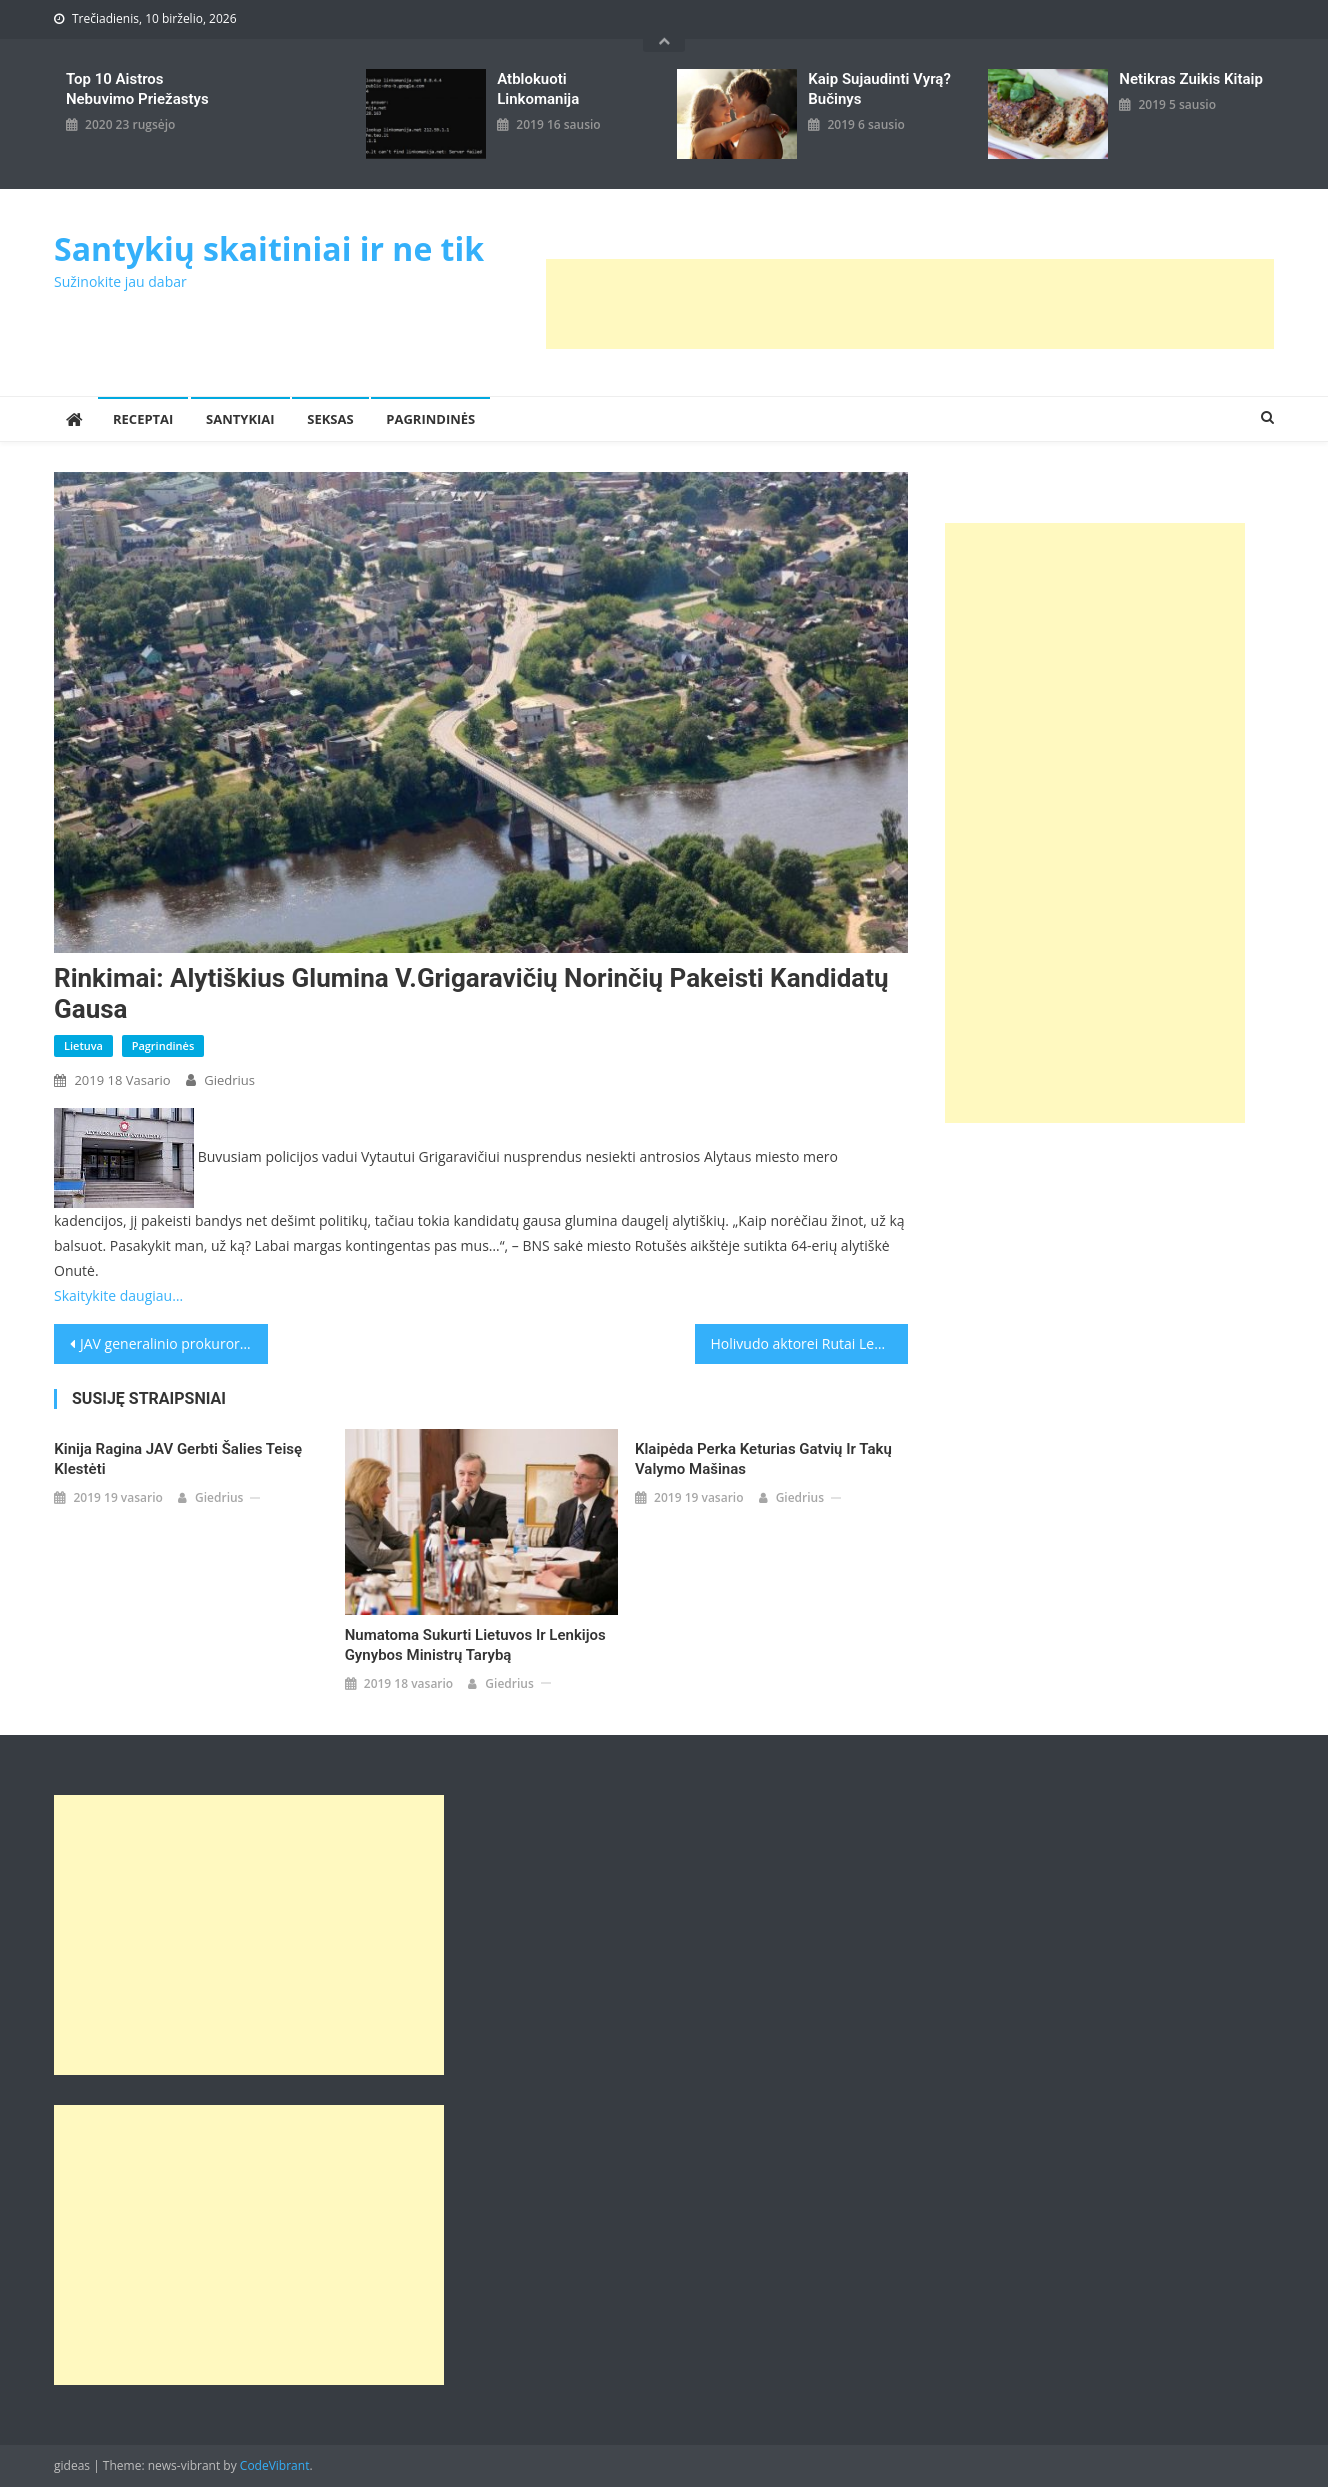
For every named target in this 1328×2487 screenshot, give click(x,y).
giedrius (229, 1080)
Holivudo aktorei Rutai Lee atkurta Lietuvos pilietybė (810, 1343)
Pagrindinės (430, 419)
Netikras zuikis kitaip (1190, 79)
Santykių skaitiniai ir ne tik (269, 248)
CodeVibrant (275, 2465)
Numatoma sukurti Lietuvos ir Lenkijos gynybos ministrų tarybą (475, 1645)
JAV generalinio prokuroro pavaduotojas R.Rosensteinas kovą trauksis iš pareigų (174, 1343)
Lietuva (83, 1045)
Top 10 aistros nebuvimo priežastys (137, 89)
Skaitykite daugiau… (118, 1295)
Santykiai (240, 419)
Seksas (330, 419)
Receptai (143, 419)
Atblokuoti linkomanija (538, 89)
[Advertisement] (910, 304)
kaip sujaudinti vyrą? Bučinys (879, 89)
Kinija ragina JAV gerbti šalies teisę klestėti (178, 1459)
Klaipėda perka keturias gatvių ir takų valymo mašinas (763, 1459)
